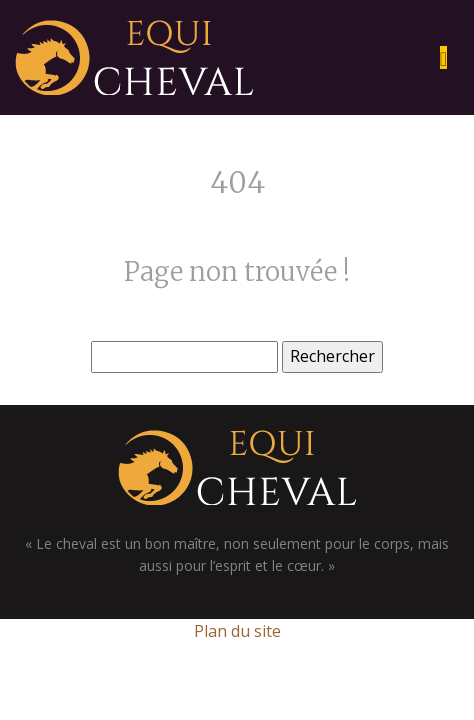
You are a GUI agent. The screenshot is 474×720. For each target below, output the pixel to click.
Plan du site (237, 631)
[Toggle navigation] (443, 57)
